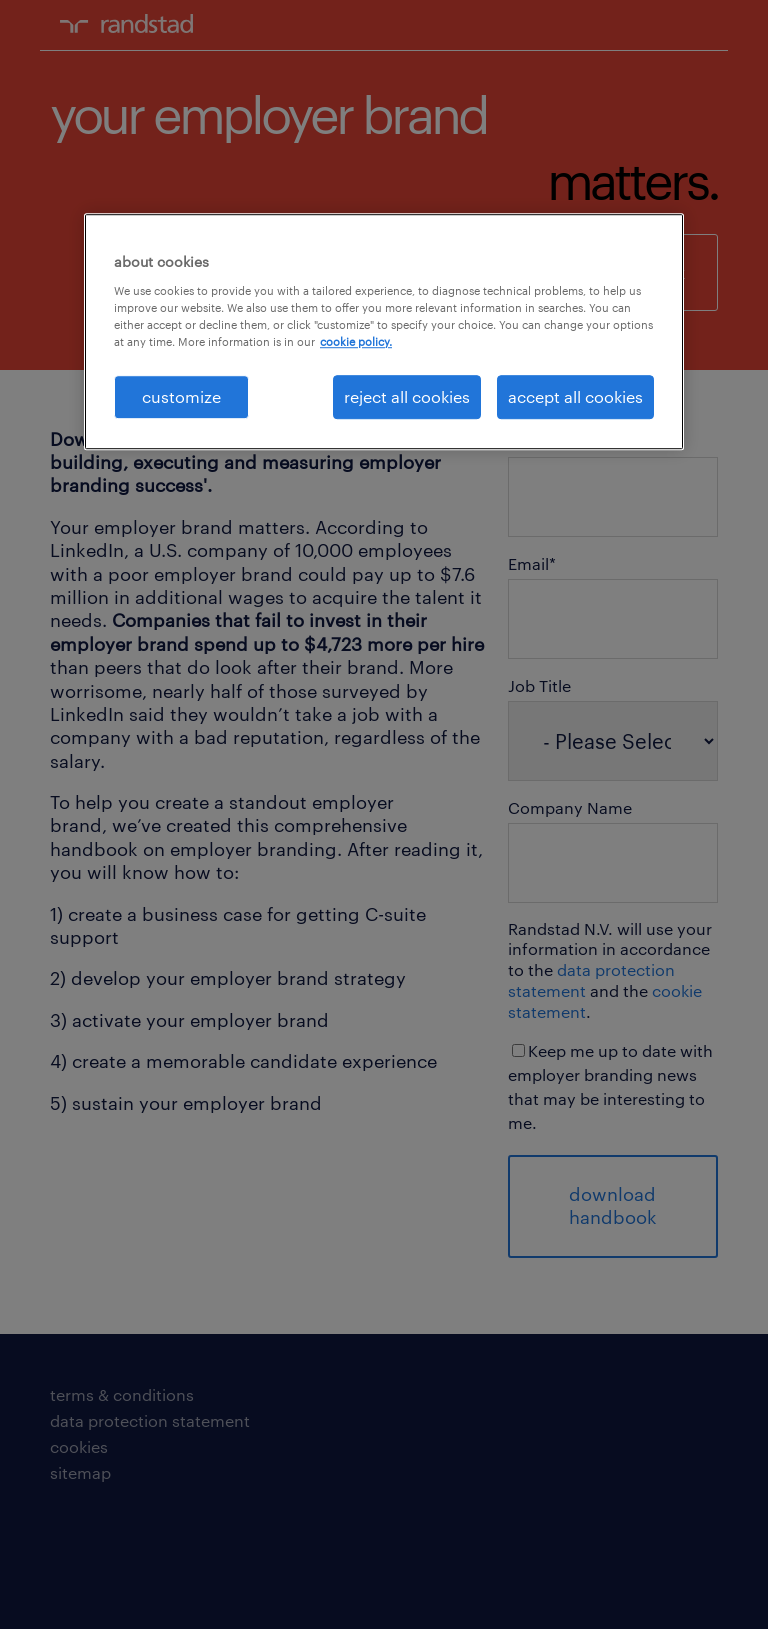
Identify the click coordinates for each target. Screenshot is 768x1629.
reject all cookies (407, 396)
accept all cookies (575, 396)
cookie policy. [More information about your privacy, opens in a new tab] (356, 341)
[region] (384, 332)
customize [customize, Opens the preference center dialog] (181, 396)
